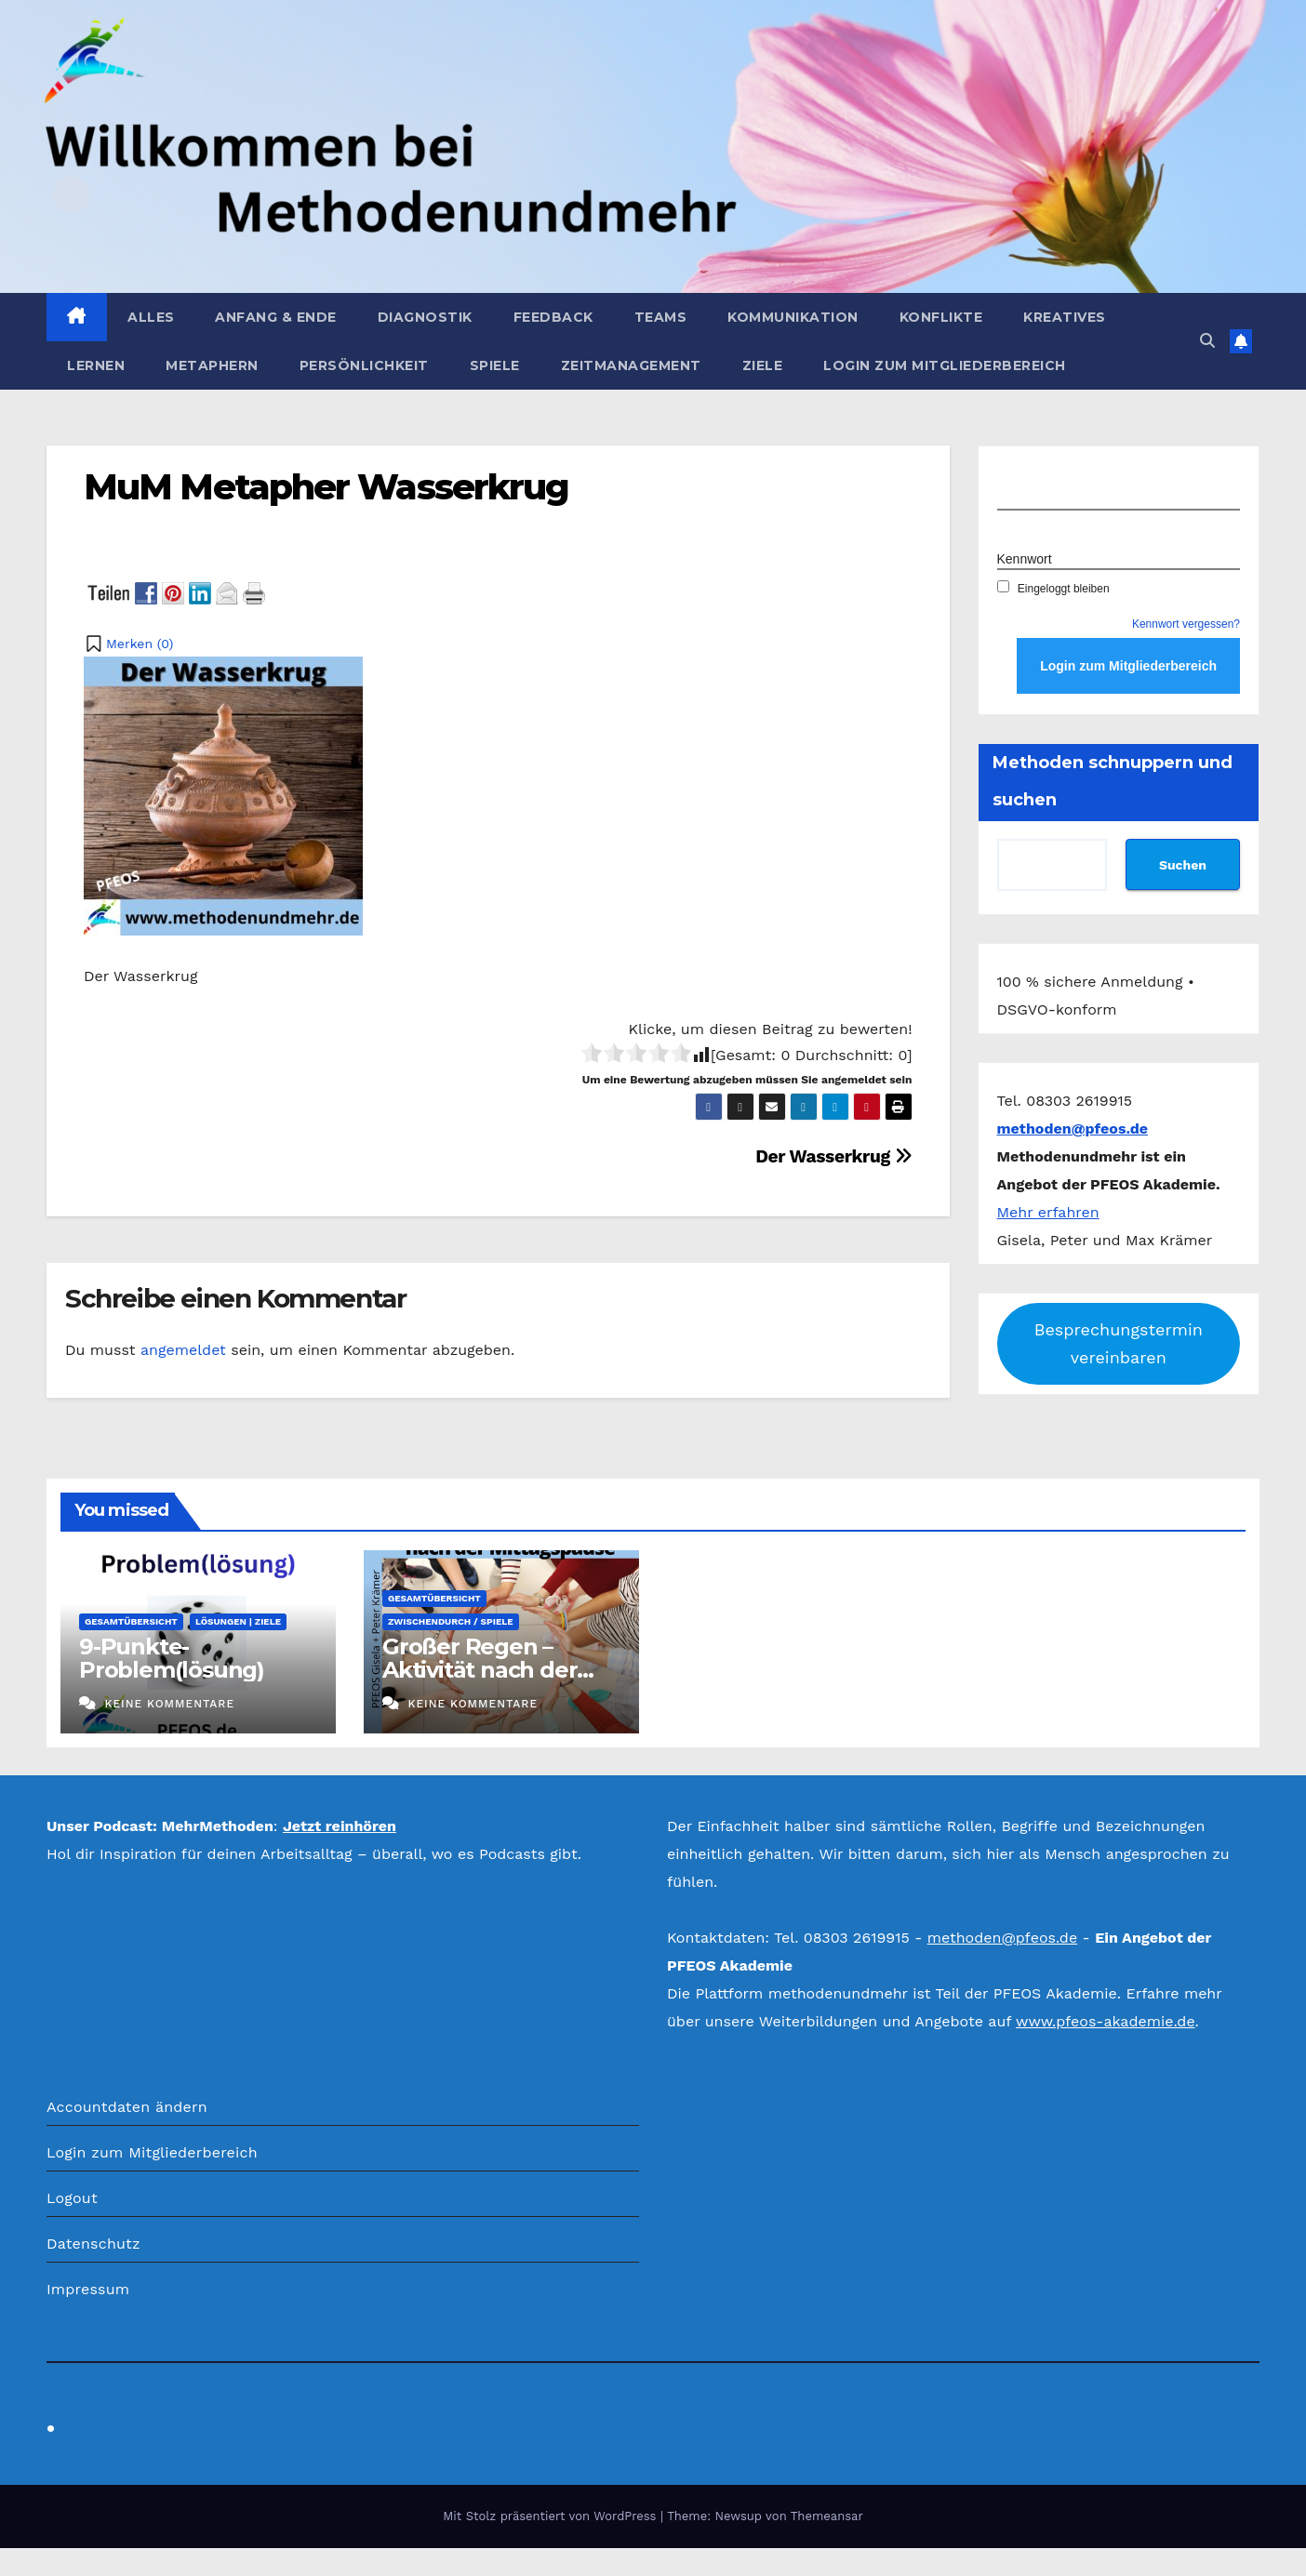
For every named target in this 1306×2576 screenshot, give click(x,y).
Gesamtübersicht (131, 1621)
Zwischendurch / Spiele (450, 1621)
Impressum (88, 2289)
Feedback (553, 317)
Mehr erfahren (1048, 1212)
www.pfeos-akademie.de (1105, 2021)
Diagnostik (425, 317)
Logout (72, 2198)
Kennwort (1024, 558)
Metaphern (212, 365)
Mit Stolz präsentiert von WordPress (551, 2516)
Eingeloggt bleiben (1053, 588)
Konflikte (941, 317)
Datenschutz (93, 2243)
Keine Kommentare (169, 1703)
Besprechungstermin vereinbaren (1118, 1343)
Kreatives (1064, 317)
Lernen (96, 365)
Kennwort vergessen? (1186, 624)
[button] (1207, 341)
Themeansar (827, 2516)
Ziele (762, 365)
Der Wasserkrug (833, 1156)
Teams (660, 317)
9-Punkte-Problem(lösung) (171, 1658)
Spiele (495, 365)
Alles (151, 317)
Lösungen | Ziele (238, 1621)
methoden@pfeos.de (1002, 1937)
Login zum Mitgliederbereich (944, 365)
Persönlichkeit (364, 365)
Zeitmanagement (631, 365)
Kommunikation (793, 317)
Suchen (1182, 864)
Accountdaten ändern (127, 2107)
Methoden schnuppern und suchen (1113, 781)
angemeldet (183, 1350)
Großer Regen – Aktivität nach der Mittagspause (479, 1669)
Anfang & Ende (276, 317)
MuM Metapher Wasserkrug (326, 487)
